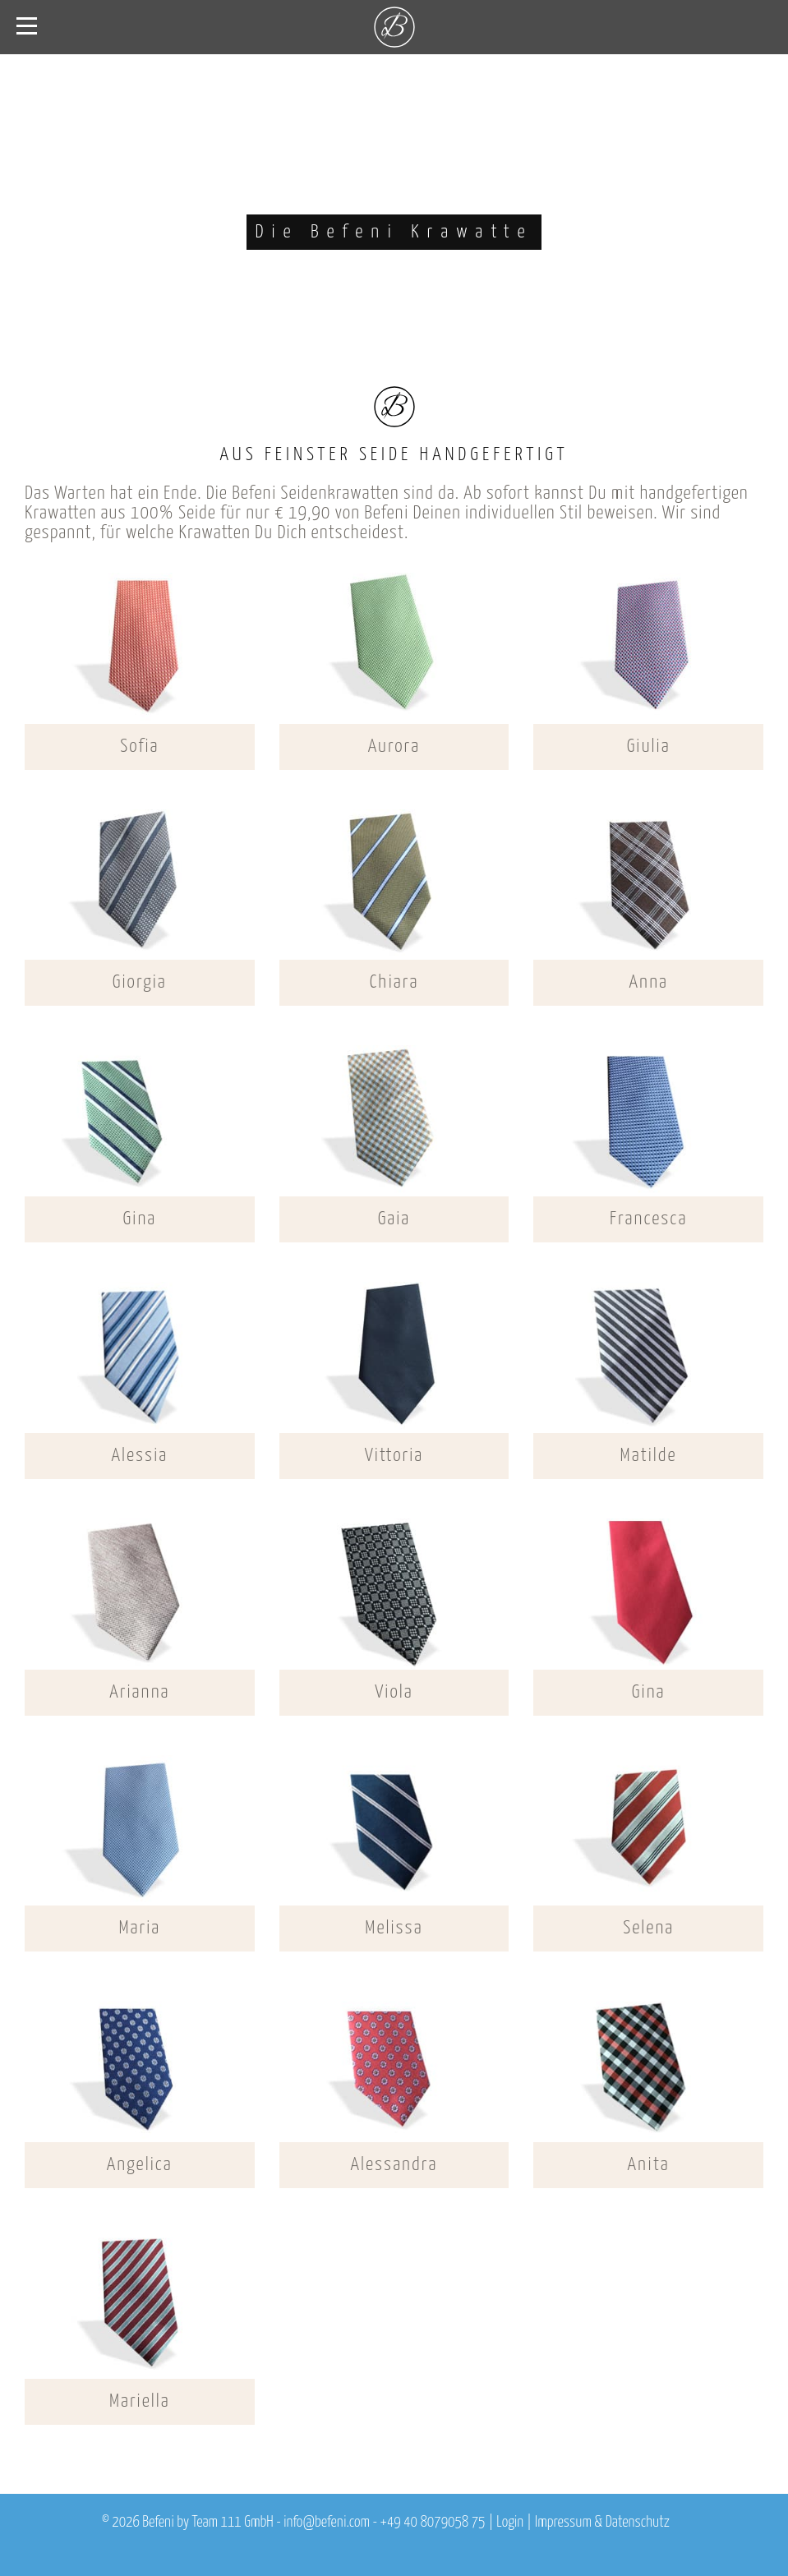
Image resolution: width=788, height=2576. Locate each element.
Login (509, 2522)
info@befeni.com (326, 2522)
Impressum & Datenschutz (602, 2522)
